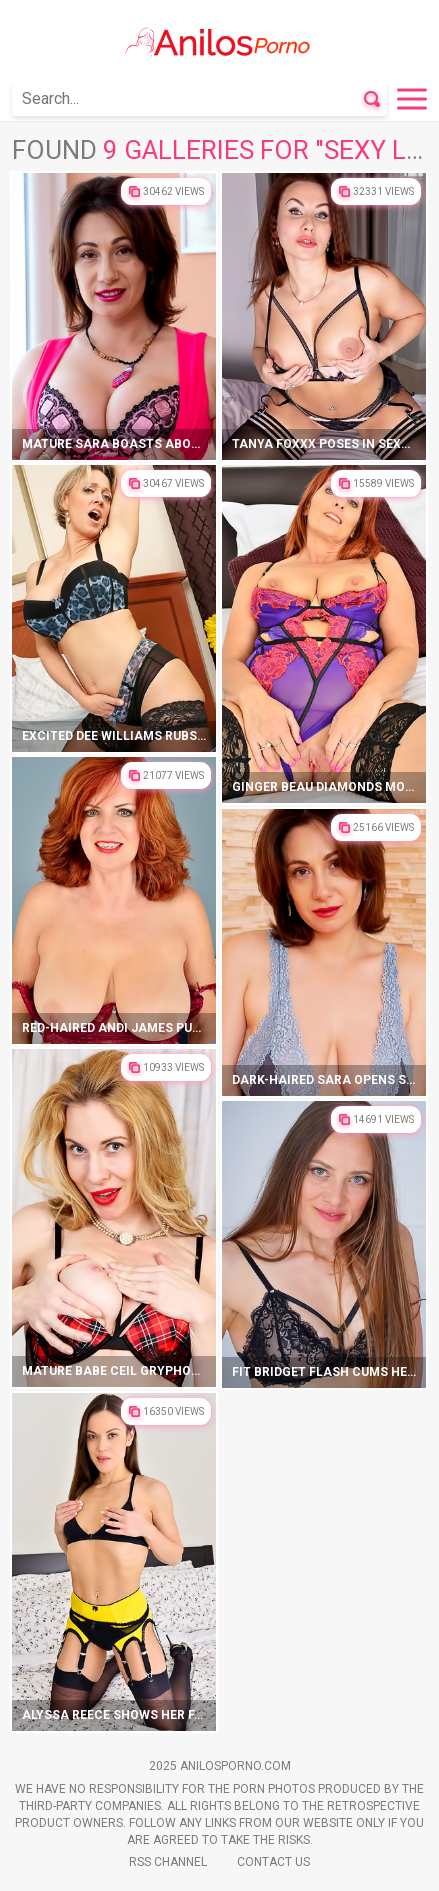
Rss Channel (168, 1862)
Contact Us (273, 1862)
